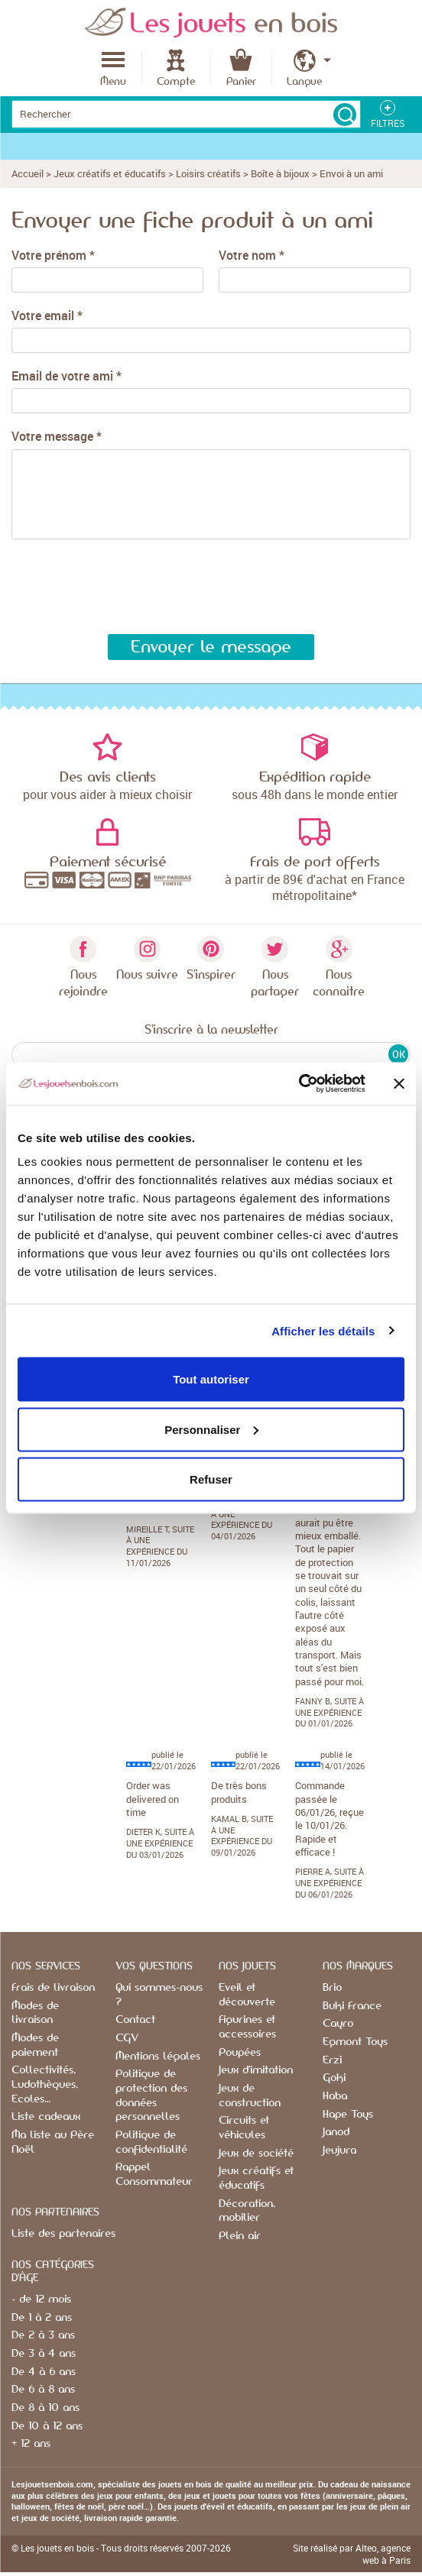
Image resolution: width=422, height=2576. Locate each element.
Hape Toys (348, 2114)
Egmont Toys (355, 2042)
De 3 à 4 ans (43, 2353)
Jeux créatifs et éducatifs (110, 173)
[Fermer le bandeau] (399, 1083)
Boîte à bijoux (280, 173)
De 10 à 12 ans (47, 2426)
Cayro (338, 2023)
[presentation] (121, 587)
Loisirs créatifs (208, 173)
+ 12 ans (30, 2443)
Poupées (240, 2052)
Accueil (27, 173)
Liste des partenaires (63, 2233)
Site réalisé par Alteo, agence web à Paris (352, 2554)
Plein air (240, 2236)
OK (398, 1054)
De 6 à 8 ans (43, 2389)
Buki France (352, 2006)
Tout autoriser (211, 1379)
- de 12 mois (41, 2299)
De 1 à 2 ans (41, 2317)
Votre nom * (251, 256)
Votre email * (47, 316)
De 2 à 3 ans (43, 2335)
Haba (335, 2096)
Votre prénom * (53, 256)
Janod (336, 2132)
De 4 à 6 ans (43, 2372)
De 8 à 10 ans (45, 2408)
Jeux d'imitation (256, 2070)
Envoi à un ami (351, 173)
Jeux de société (256, 2153)
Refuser (211, 1479)
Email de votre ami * (66, 376)
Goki (334, 2078)
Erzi (332, 2060)
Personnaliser (211, 1428)
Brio (332, 1987)
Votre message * (56, 437)
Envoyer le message (211, 647)
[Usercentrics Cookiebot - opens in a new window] (298, 1084)
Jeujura (339, 2150)
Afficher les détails (323, 1330)
